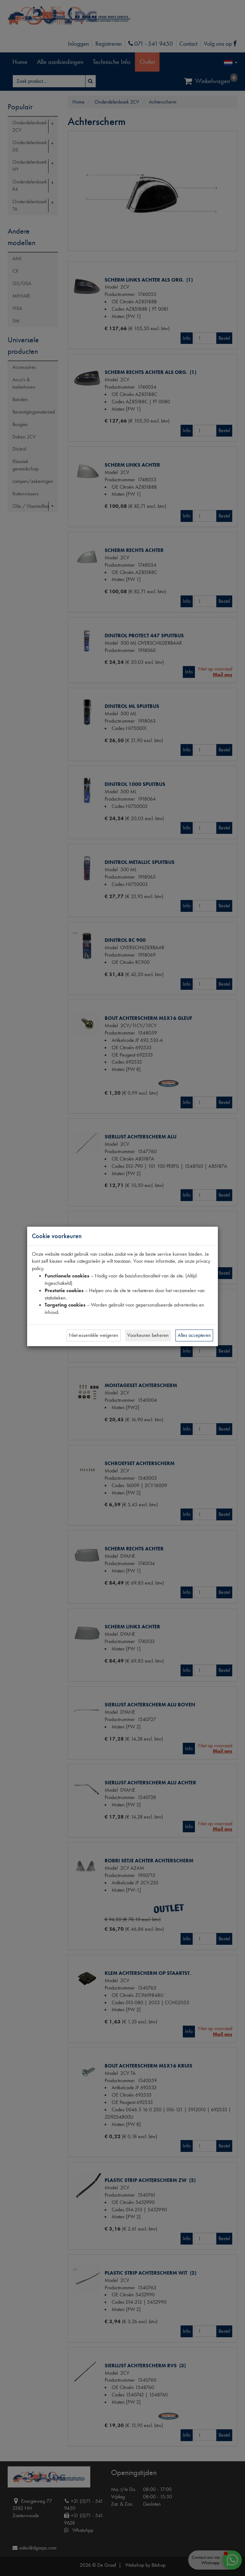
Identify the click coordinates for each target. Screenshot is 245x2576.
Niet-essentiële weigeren (93, 1335)
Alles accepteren (194, 1335)
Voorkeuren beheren (148, 1335)
